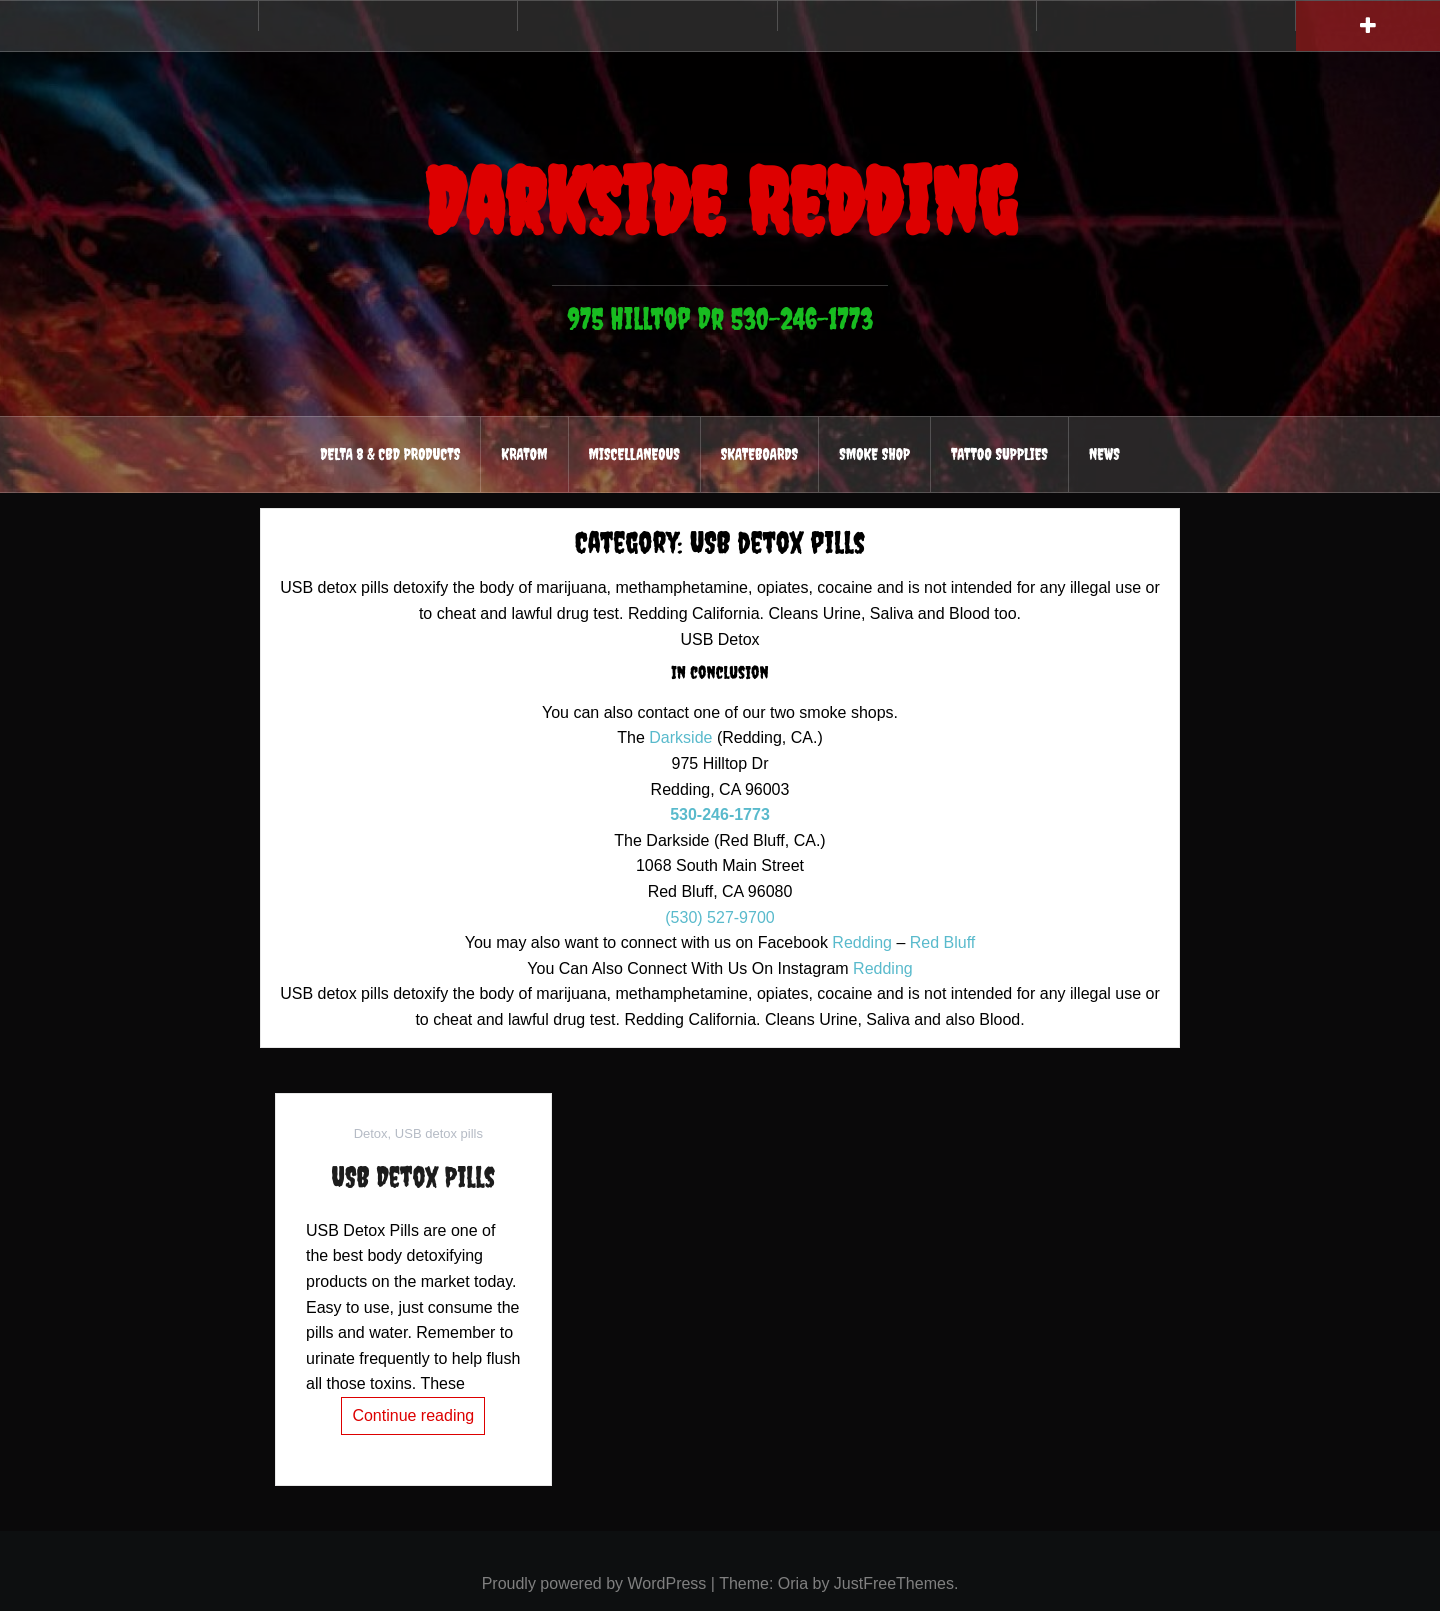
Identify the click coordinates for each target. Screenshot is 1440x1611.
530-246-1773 (720, 814)
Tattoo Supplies (999, 454)
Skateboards (759, 454)
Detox (371, 1133)
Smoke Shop (874, 454)
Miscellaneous (634, 454)
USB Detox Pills (413, 1176)
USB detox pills (439, 1133)
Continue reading (413, 1415)
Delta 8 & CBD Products (390, 454)
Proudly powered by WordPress (594, 1583)
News (1104, 454)
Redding (862, 942)
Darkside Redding (720, 201)
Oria (793, 1583)
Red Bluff (943, 942)
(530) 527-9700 (719, 917)
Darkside (680, 737)
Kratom (524, 454)
